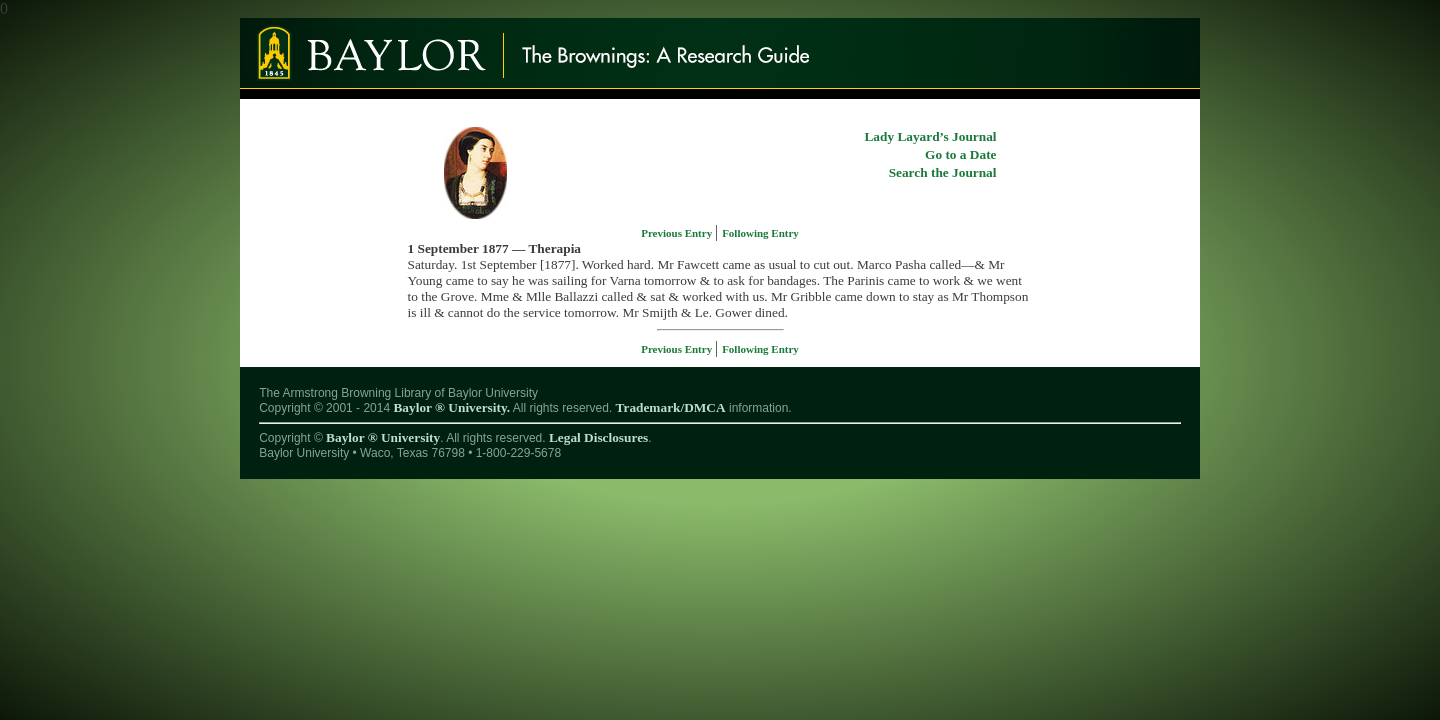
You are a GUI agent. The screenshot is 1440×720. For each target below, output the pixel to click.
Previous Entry (678, 233)
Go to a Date (960, 154)
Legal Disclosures (598, 437)
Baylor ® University (383, 437)
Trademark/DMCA (671, 407)
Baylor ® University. (451, 407)
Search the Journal (943, 172)
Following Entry (760, 233)
